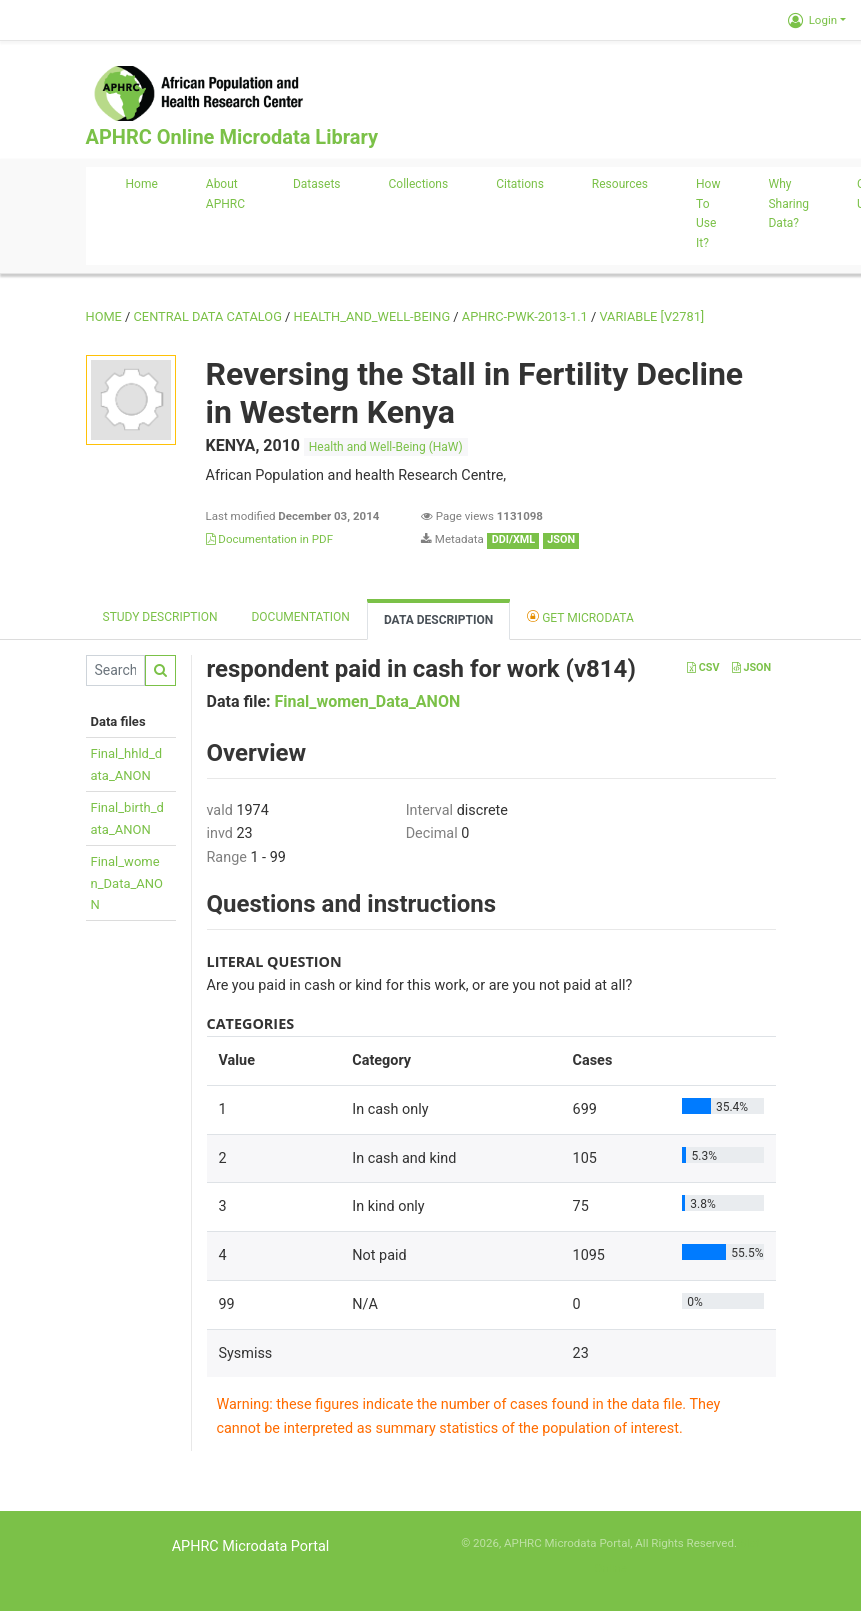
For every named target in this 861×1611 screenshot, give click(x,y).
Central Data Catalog (208, 316)
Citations (520, 184)
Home (142, 184)
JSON (751, 667)
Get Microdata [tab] (580, 616)
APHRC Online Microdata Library (232, 137)
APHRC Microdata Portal (251, 1546)
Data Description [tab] (438, 620)
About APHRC (225, 194)
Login (812, 20)
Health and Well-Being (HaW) (386, 447)
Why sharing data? (788, 204)
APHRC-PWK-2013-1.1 (525, 316)
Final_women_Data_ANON (127, 883)
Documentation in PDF (270, 539)
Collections (419, 184)
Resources (620, 184)
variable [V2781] (651, 316)
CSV (703, 667)
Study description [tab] (160, 617)
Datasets (317, 184)
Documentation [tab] (300, 617)
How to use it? (708, 213)
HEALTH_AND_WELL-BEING (372, 316)
